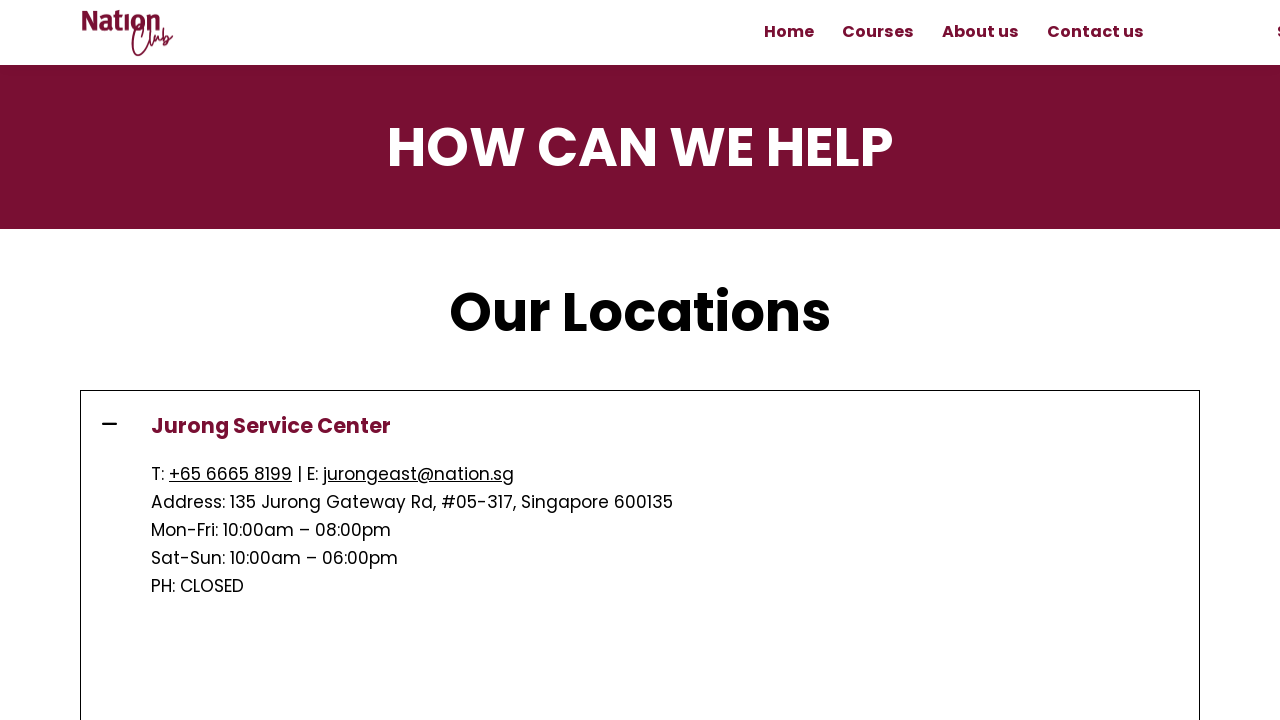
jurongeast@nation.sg (418, 474)
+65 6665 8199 (230, 474)
